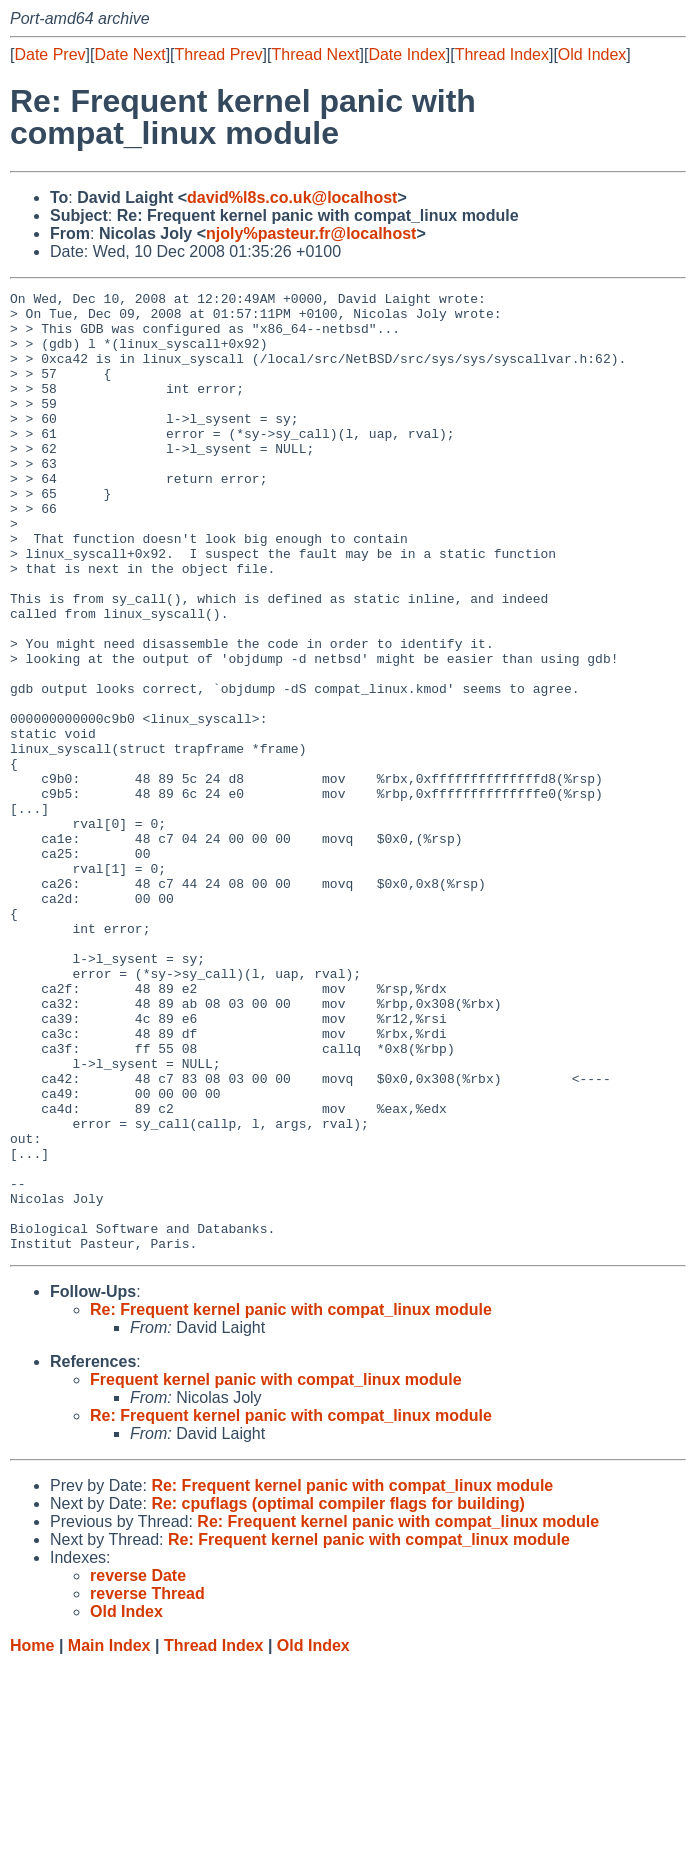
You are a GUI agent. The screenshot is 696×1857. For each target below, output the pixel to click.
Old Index (592, 54)
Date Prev (49, 54)
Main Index (109, 1837)
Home (32, 1837)
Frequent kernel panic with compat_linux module (276, 1571)
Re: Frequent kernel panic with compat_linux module (291, 1501)
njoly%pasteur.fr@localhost (311, 233)
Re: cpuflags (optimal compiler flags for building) (337, 1695)
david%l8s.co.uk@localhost (292, 197)
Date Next (129, 54)
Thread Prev (219, 54)
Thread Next (315, 54)
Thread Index (502, 54)
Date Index (406, 54)
